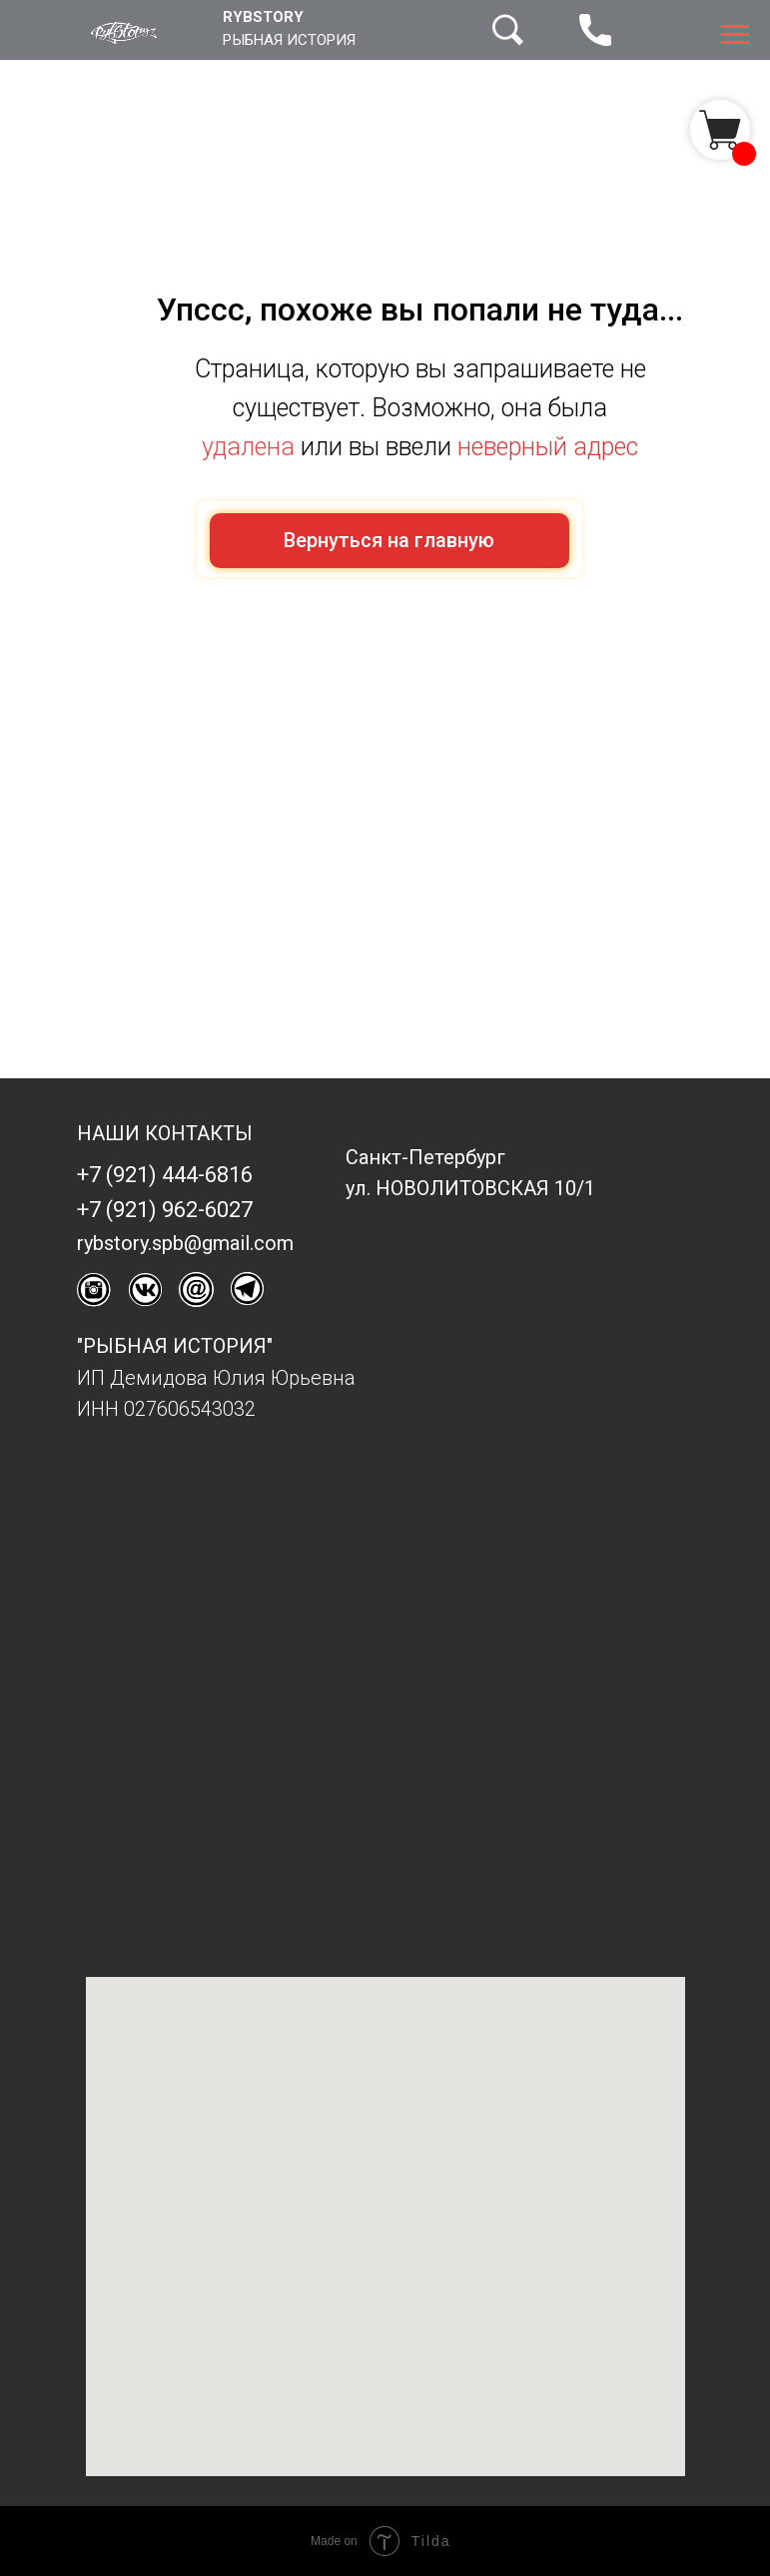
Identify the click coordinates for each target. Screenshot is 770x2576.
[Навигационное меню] (735, 35)
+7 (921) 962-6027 (165, 1209)
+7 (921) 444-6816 (165, 1174)
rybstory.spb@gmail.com (185, 1243)
